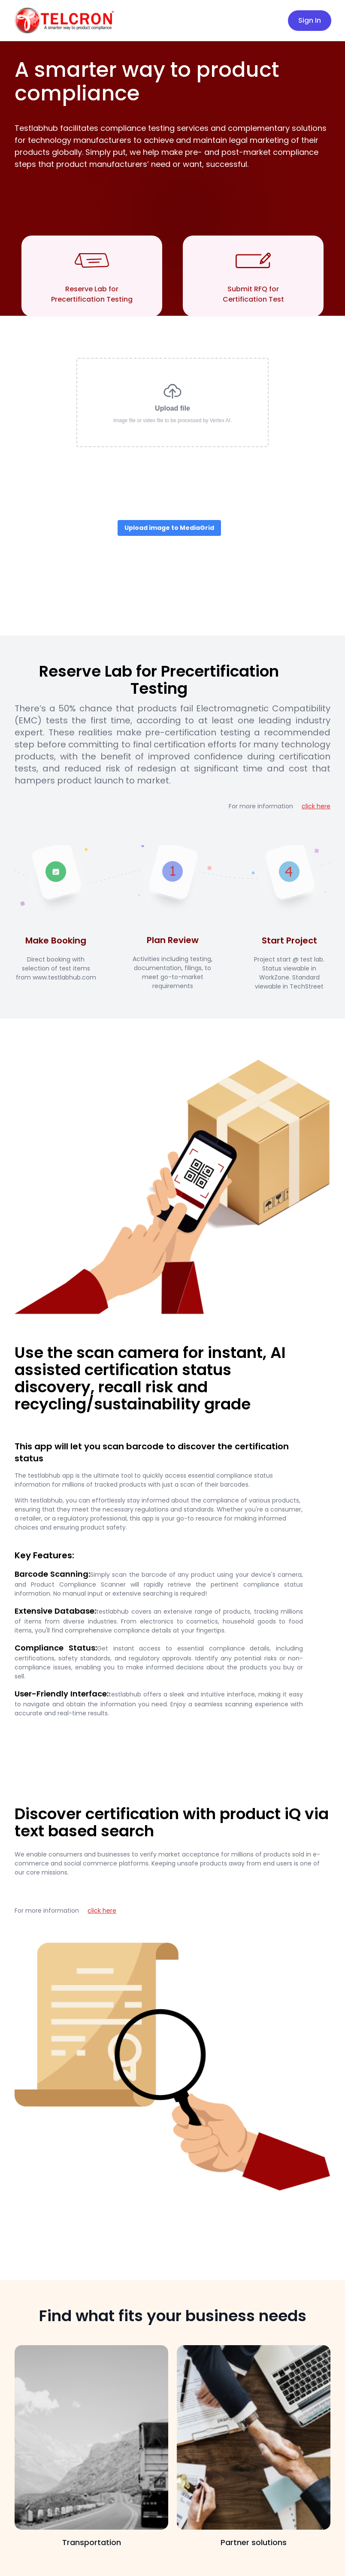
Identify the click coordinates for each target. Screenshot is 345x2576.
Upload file (172, 402)
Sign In (309, 20)
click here (316, 806)
